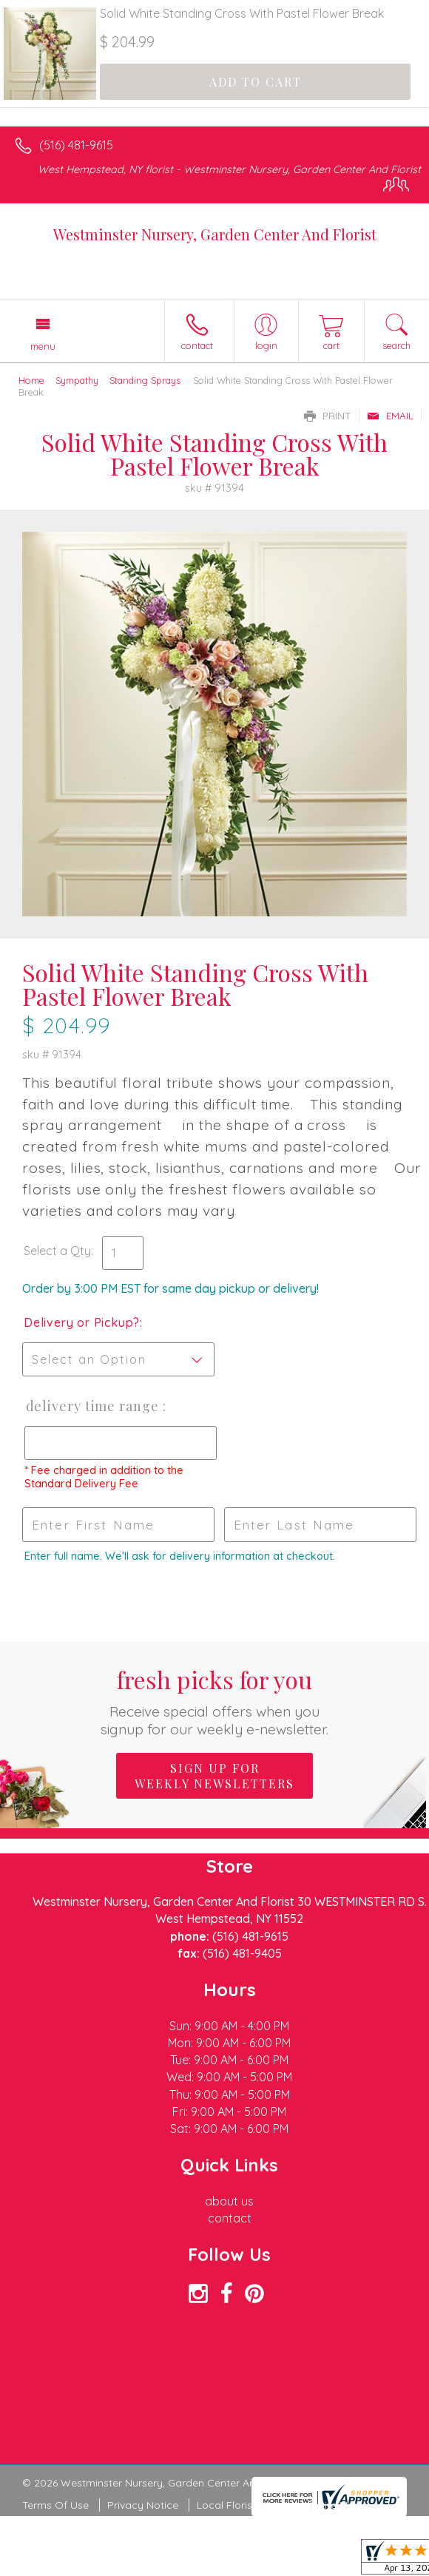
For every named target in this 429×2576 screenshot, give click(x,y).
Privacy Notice (142, 2505)
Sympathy (76, 380)
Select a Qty (57, 1250)
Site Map (340, 2505)
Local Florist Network (248, 2505)
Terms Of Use (55, 2505)
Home (31, 380)
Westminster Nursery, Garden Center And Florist (214, 234)
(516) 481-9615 (76, 145)
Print (327, 415)
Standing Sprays (144, 380)
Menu (42, 346)
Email (390, 415)
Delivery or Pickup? (82, 1322)
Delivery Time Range (92, 1406)
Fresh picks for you (214, 1700)
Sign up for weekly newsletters (214, 1775)
